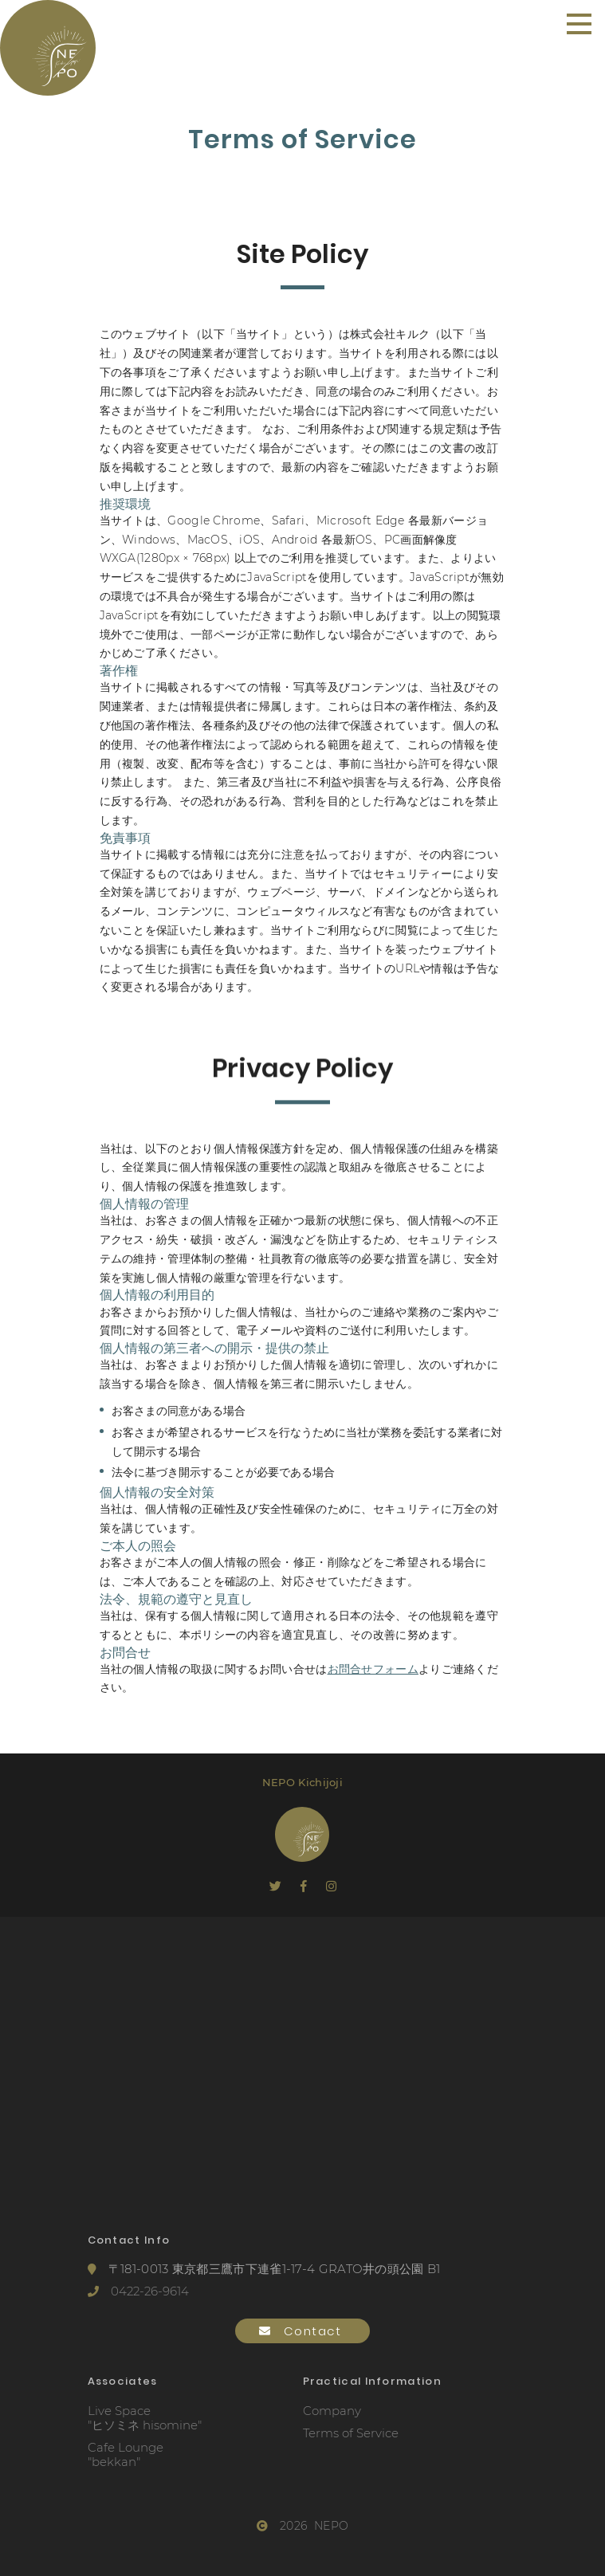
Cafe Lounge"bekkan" (125, 2455)
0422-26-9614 (138, 2291)
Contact (302, 2331)
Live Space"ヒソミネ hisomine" (145, 2418)
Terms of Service (351, 2433)
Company (332, 2411)
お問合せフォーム (373, 1669)
